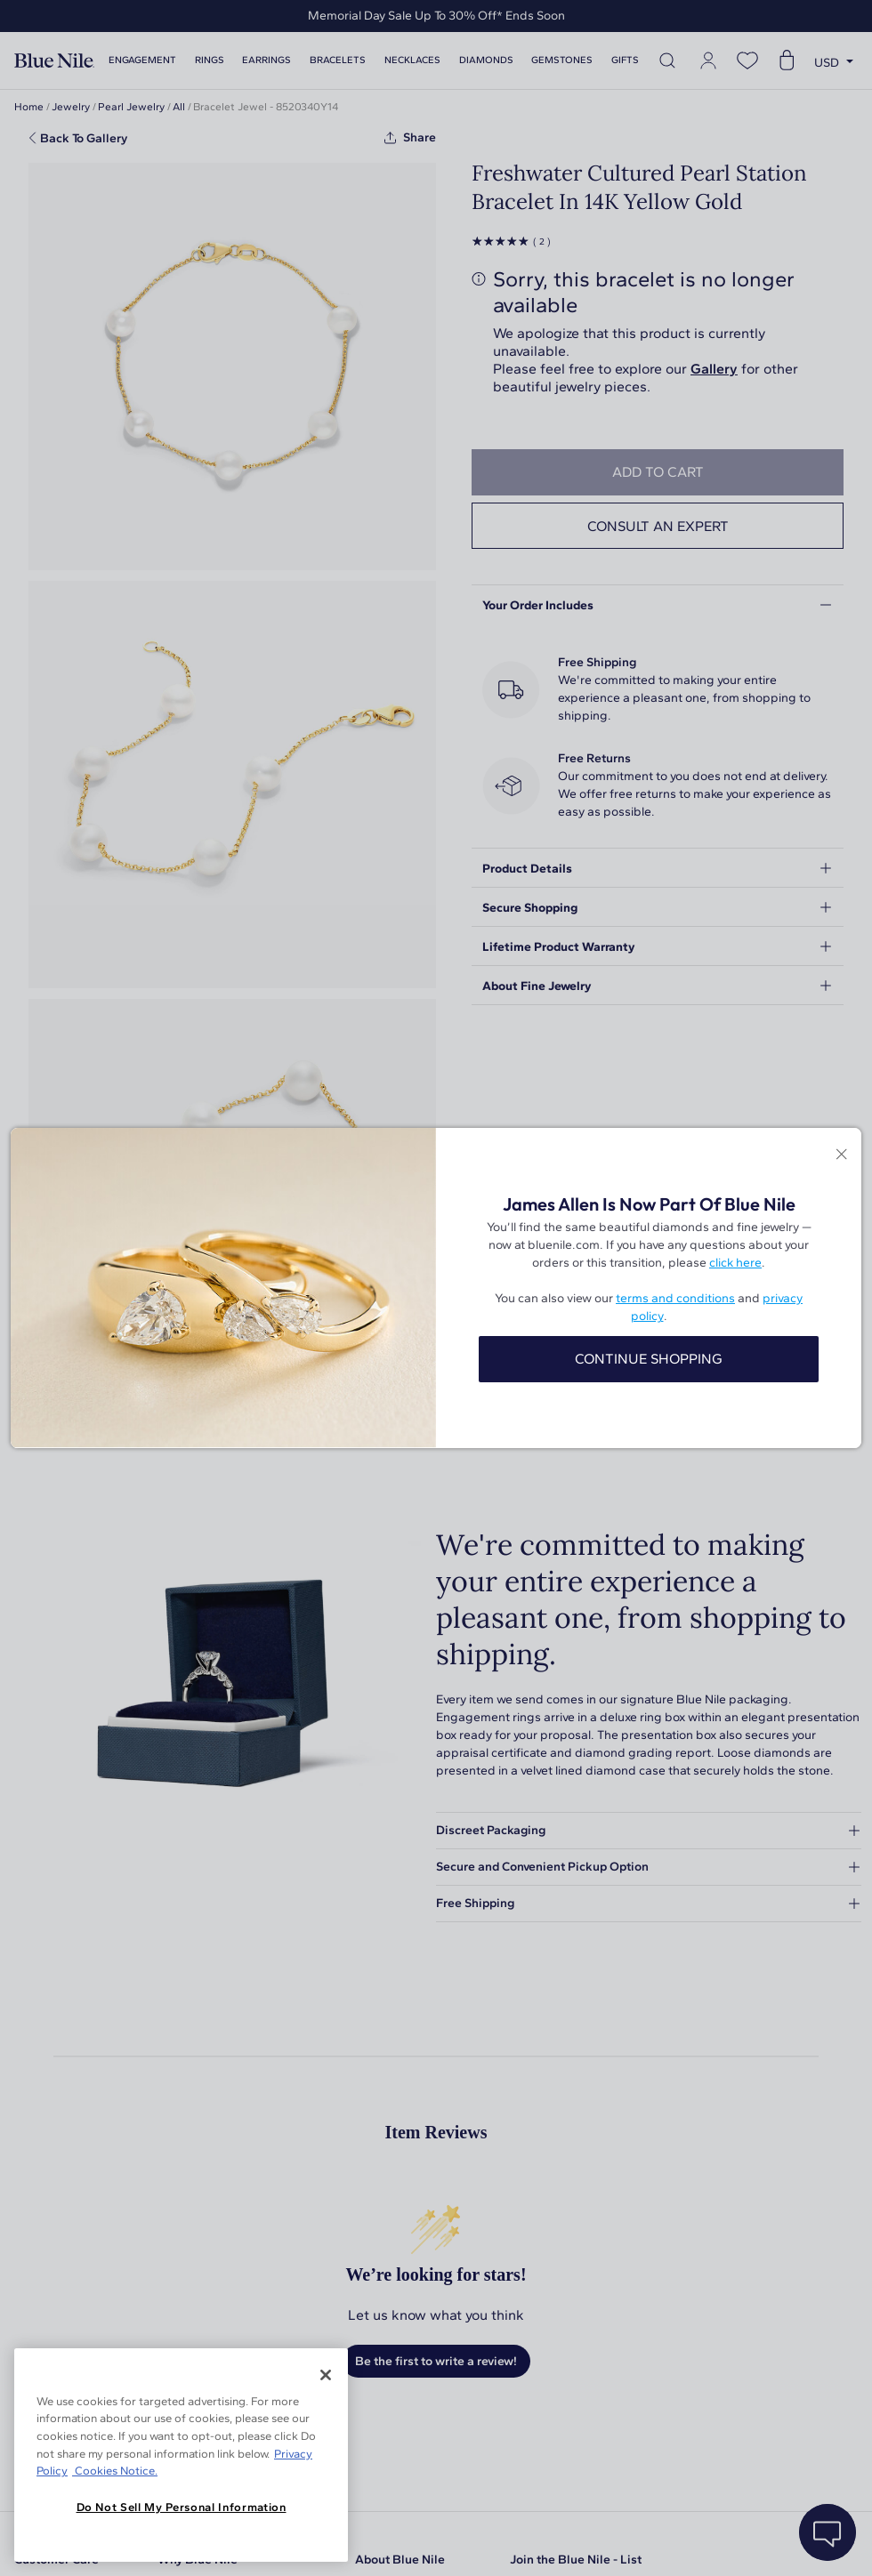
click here (735, 1262)
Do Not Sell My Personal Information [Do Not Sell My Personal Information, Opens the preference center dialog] (182, 2507)
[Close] (325, 2375)
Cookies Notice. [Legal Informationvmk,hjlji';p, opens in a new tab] (114, 2470)
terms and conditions (675, 1298)
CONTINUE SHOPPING (649, 1358)
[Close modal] (841, 1155)
